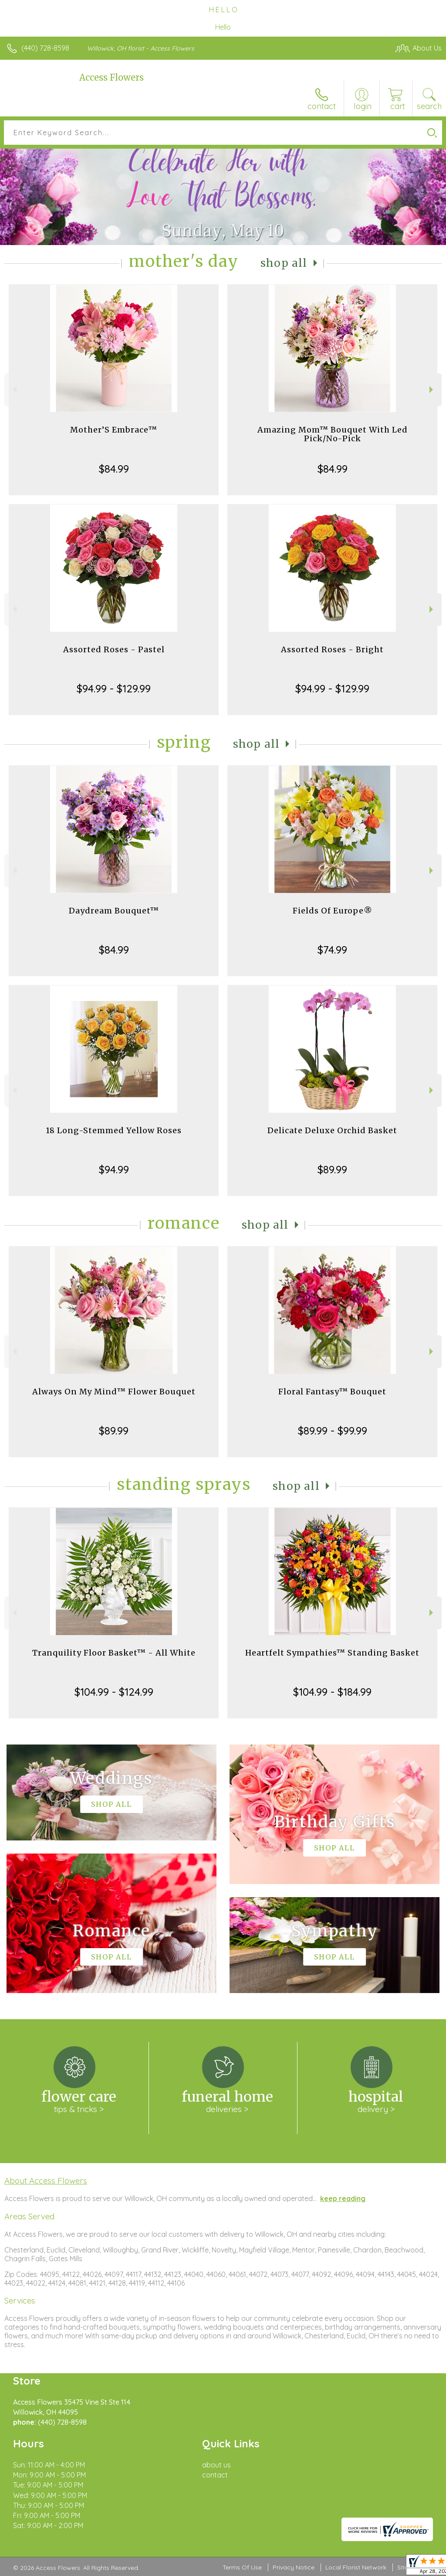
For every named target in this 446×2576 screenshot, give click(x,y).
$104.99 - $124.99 (113, 1691)
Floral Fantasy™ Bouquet (332, 1392)
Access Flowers (111, 77)
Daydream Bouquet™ (114, 911)
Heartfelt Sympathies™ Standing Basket (332, 1653)
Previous (13, 389)
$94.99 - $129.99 (114, 688)
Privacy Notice (293, 2567)
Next (432, 389)
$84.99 (114, 468)
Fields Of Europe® (332, 911)
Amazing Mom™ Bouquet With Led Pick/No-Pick (332, 434)
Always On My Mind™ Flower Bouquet (114, 1392)
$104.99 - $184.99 (332, 1691)
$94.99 (114, 1169)
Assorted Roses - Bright (332, 649)
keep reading (342, 2198)
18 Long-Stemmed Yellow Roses (114, 1130)
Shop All (283, 263)
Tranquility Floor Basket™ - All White (114, 1653)
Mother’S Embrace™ (113, 430)
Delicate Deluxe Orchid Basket (332, 1130)
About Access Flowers (45, 2180)
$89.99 (332, 1169)
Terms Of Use (242, 2567)
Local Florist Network (355, 2567)
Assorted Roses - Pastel (114, 649)
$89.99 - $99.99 (332, 1430)
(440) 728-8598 (45, 48)
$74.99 (332, 949)
